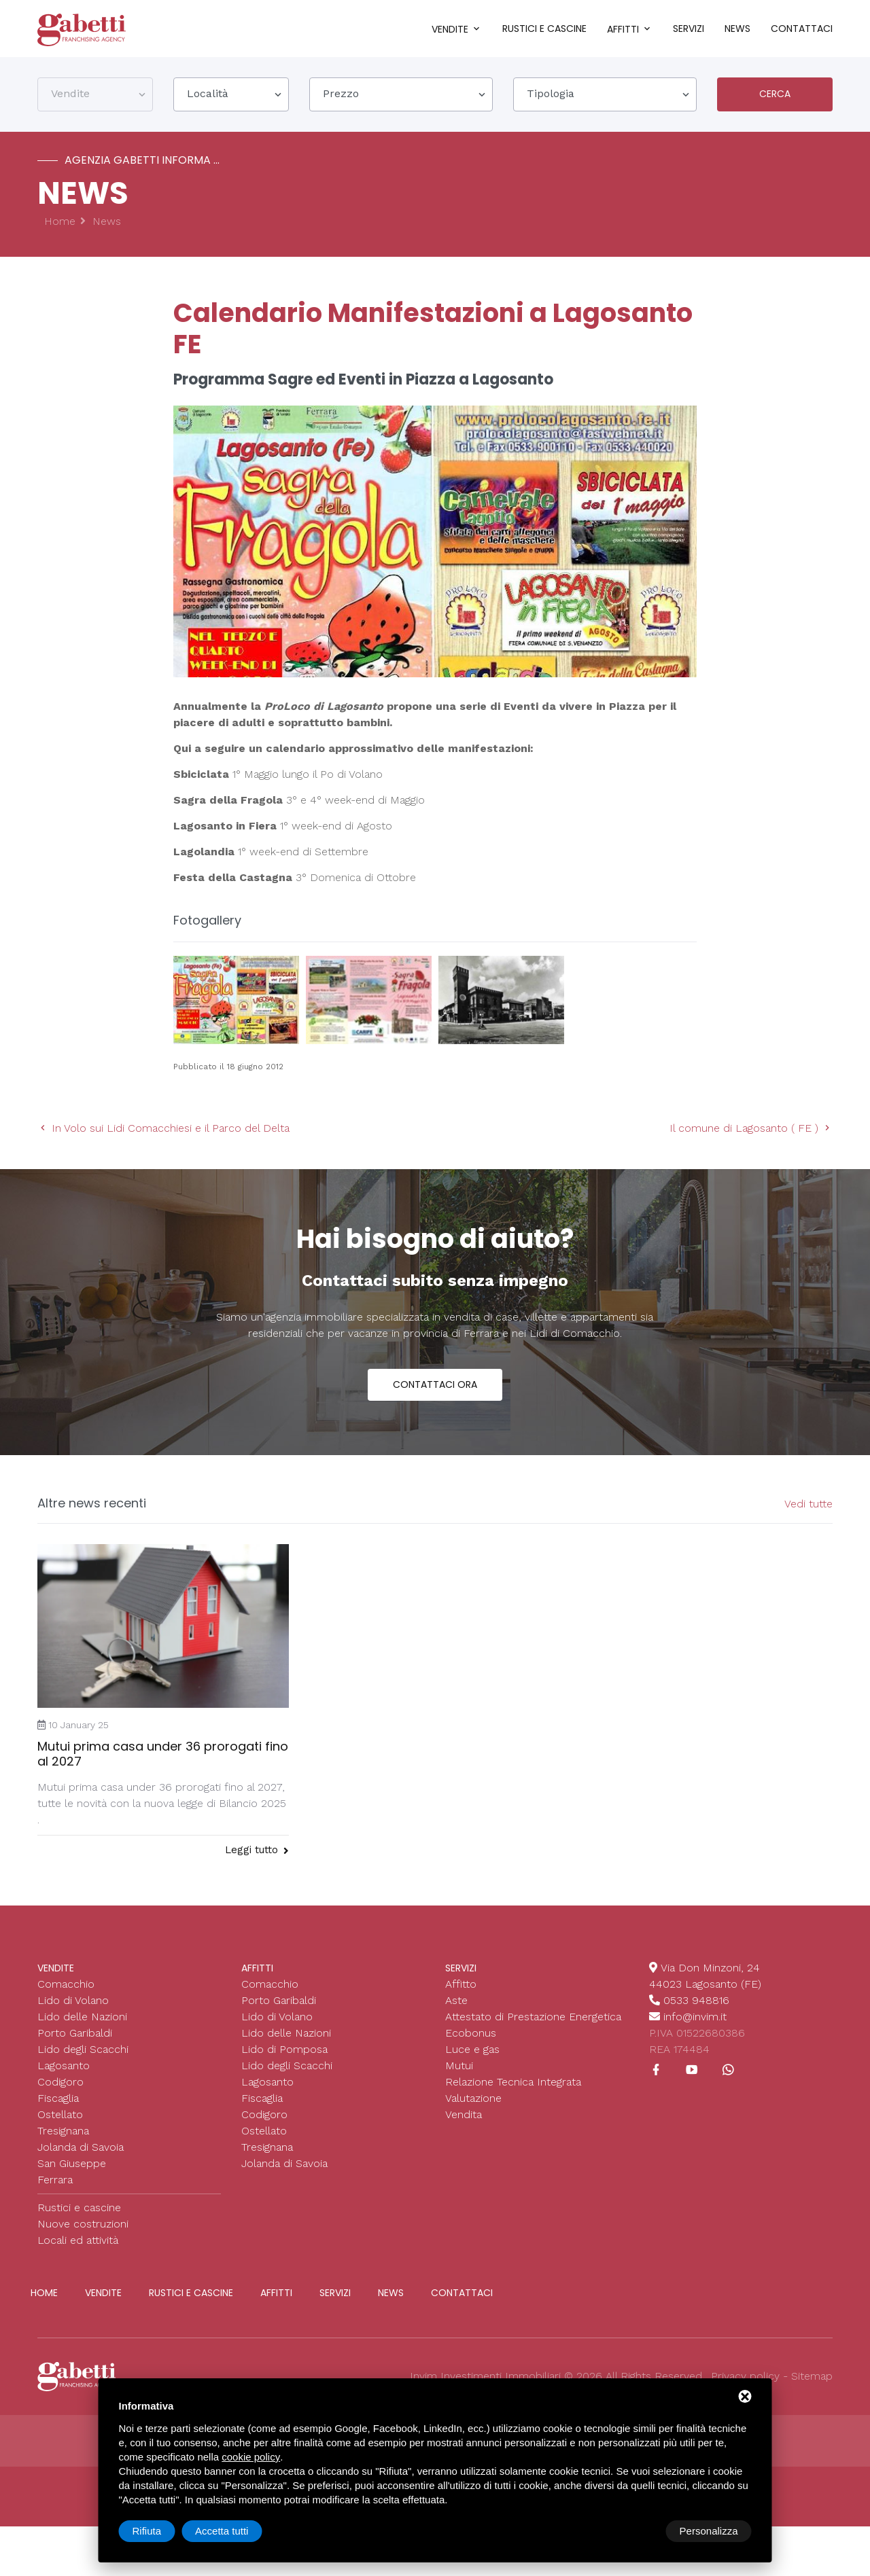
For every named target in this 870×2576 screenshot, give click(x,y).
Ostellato (60, 2114)
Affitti (623, 29)
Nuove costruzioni (82, 2223)
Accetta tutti (710, 2531)
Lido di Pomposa (284, 2049)
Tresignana (63, 2130)
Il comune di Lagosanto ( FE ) (751, 1128)
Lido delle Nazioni (82, 2016)
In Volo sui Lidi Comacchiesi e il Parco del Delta (163, 1128)
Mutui (459, 2065)
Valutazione (473, 2098)
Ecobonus (470, 2032)
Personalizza (162, 2531)
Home (59, 221)
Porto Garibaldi (74, 2032)
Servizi (688, 28)
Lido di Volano (73, 2000)
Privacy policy (745, 2375)
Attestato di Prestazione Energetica (533, 2016)
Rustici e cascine (544, 28)
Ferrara (55, 2179)
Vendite (450, 29)
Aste (456, 2000)
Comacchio (65, 1984)
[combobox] (95, 94)
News (737, 28)
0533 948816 (696, 2000)
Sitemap (812, 2375)
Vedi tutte (808, 1503)
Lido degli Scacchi (82, 2049)
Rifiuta (636, 2531)
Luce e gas (472, 2049)
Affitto (460, 1984)
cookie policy (251, 2457)
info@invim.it (695, 2016)
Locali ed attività (77, 2240)
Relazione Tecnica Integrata (513, 2081)
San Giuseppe (71, 2163)
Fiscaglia (58, 2098)
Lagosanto (63, 2065)
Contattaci (802, 28)
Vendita (463, 2114)
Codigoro (60, 2081)
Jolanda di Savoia (80, 2147)
